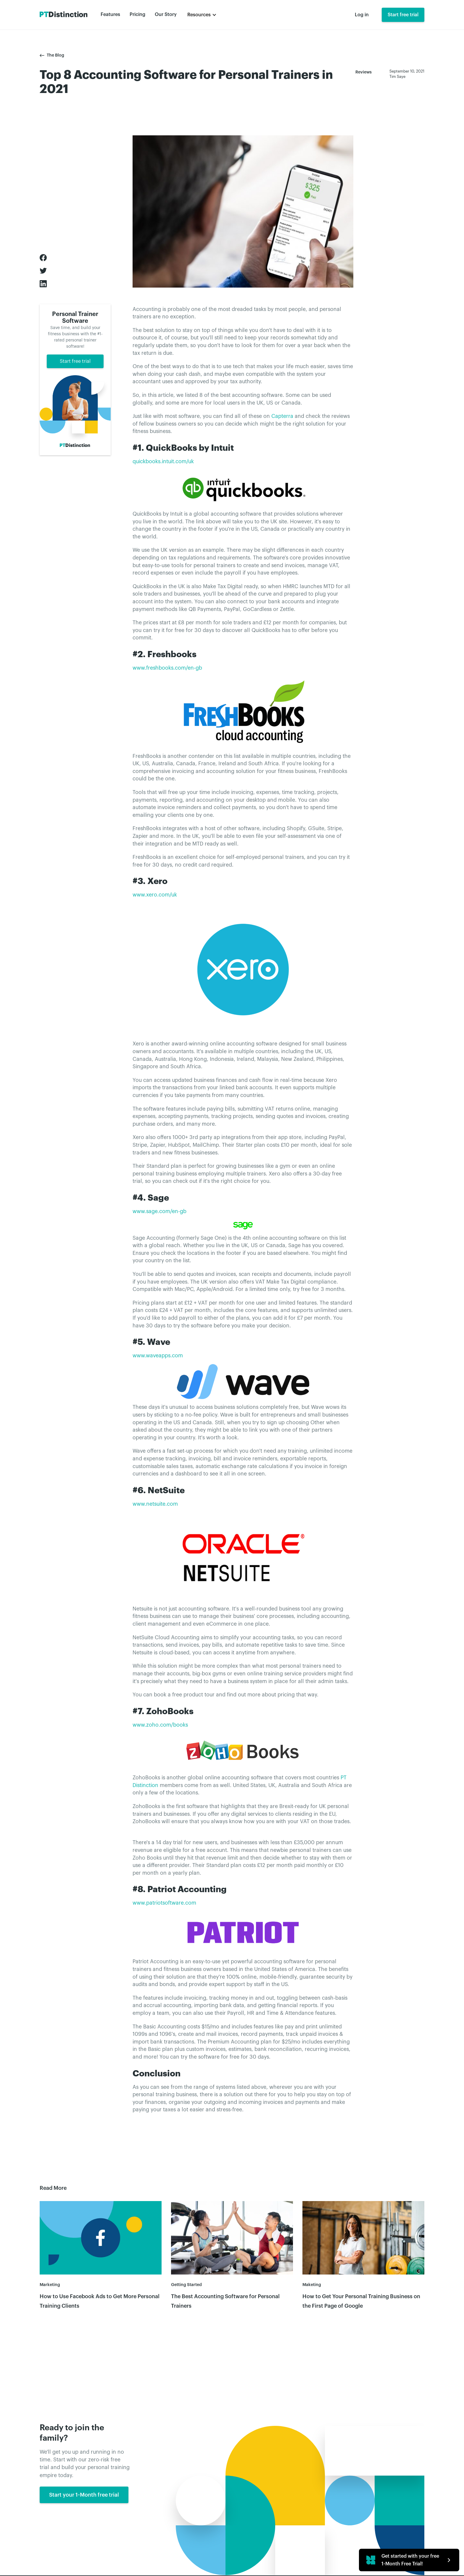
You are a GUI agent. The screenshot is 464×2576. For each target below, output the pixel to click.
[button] (202, 15)
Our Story (166, 14)
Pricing (137, 14)
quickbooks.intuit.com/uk (163, 461)
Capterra (282, 416)
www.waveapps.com (158, 1355)
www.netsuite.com (155, 1504)
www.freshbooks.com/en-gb (167, 668)
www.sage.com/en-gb (159, 1211)
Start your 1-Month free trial (84, 2497)
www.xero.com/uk (155, 894)
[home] (64, 14)
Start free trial (403, 14)
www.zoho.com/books (160, 1725)
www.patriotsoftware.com (164, 1902)
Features (110, 14)
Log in (362, 14)
